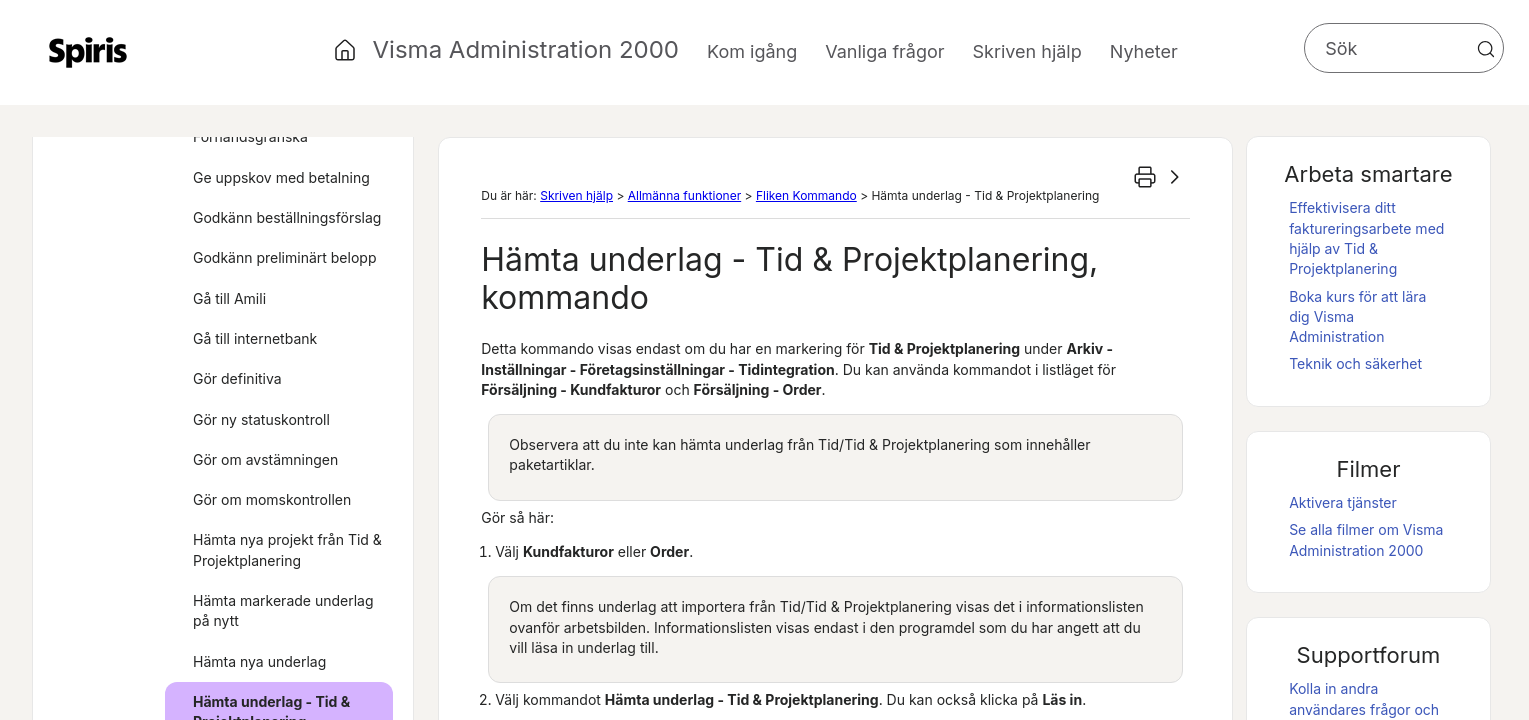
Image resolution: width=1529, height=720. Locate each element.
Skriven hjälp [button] (1027, 51)
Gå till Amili (229, 298)
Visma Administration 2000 (526, 49)
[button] (1486, 49)
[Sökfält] (1404, 48)
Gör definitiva (237, 378)
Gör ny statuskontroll (261, 419)
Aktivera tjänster (1343, 502)
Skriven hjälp (576, 195)
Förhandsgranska (250, 136)
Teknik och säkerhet (1355, 363)
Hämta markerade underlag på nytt (283, 610)
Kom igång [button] (752, 51)
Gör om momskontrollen (272, 499)
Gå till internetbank (255, 338)
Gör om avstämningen (265, 459)
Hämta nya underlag (259, 661)
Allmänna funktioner (684, 195)
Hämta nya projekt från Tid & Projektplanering (287, 549)
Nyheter (1144, 51)
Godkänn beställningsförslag (287, 217)
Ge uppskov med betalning (281, 177)
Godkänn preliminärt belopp (284, 257)
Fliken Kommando (806, 195)
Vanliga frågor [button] (884, 51)
